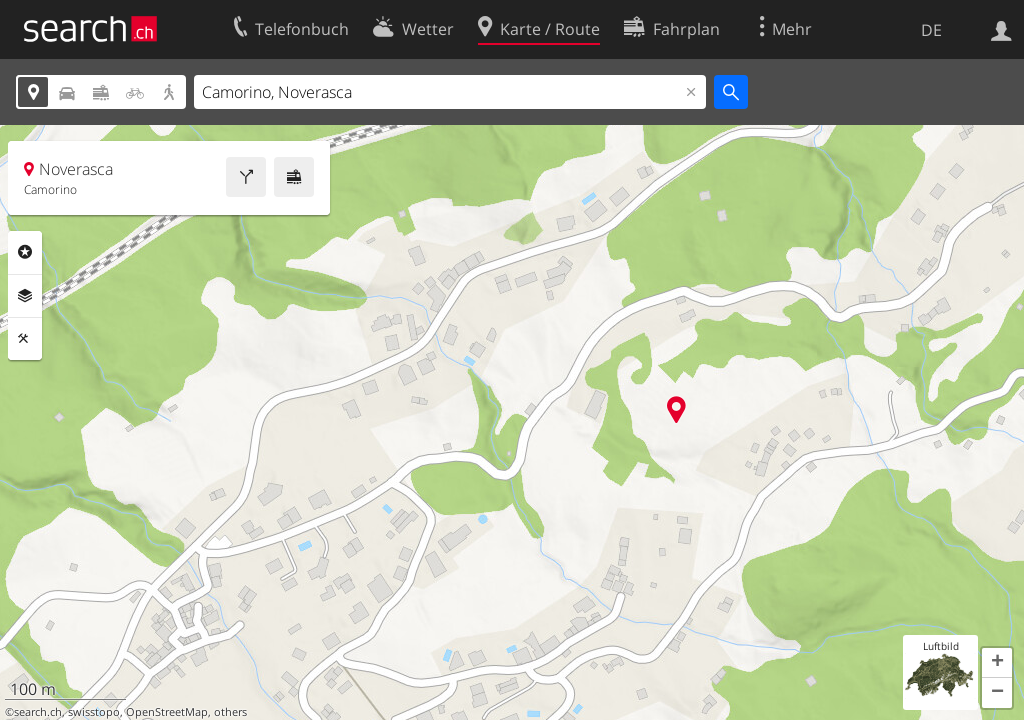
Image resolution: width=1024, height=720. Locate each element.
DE (931, 30)
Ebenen (25, 296)
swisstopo (94, 712)
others (230, 712)
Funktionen (25, 339)
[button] (997, 663)
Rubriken (25, 252)
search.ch (38, 712)
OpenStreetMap (167, 712)
